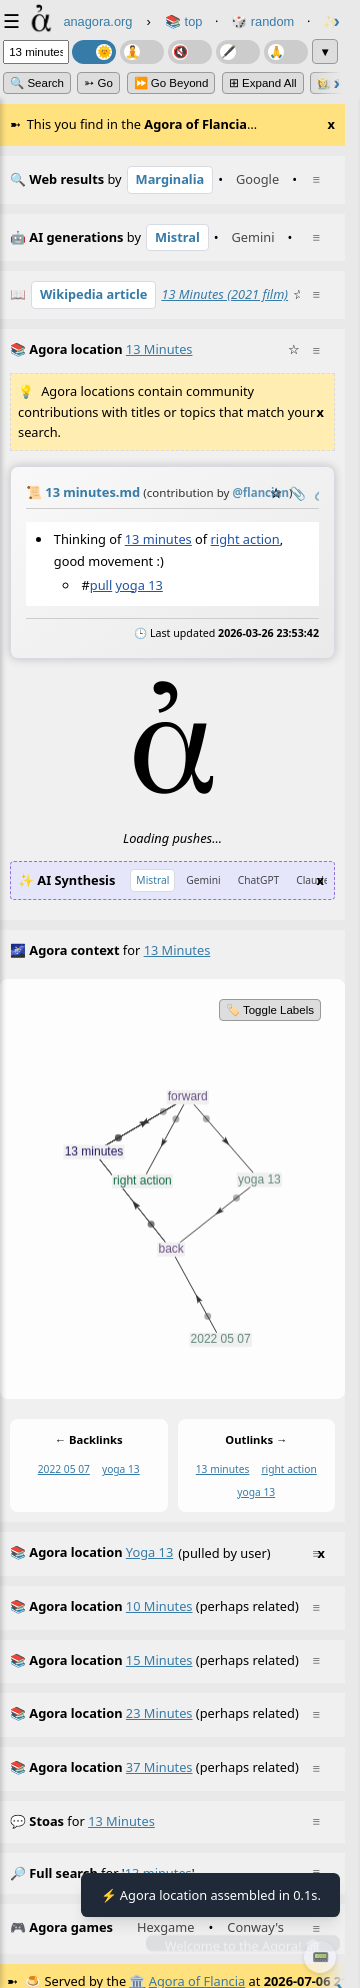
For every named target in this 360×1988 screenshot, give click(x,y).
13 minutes (158, 539)
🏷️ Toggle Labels (270, 1010)
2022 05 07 (64, 1469)
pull (101, 584)
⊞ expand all (263, 83)
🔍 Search (37, 83)
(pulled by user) (167, 1554)
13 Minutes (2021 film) (224, 294)
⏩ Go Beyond (171, 83)
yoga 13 (139, 584)
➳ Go (98, 83)
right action (245, 539)
